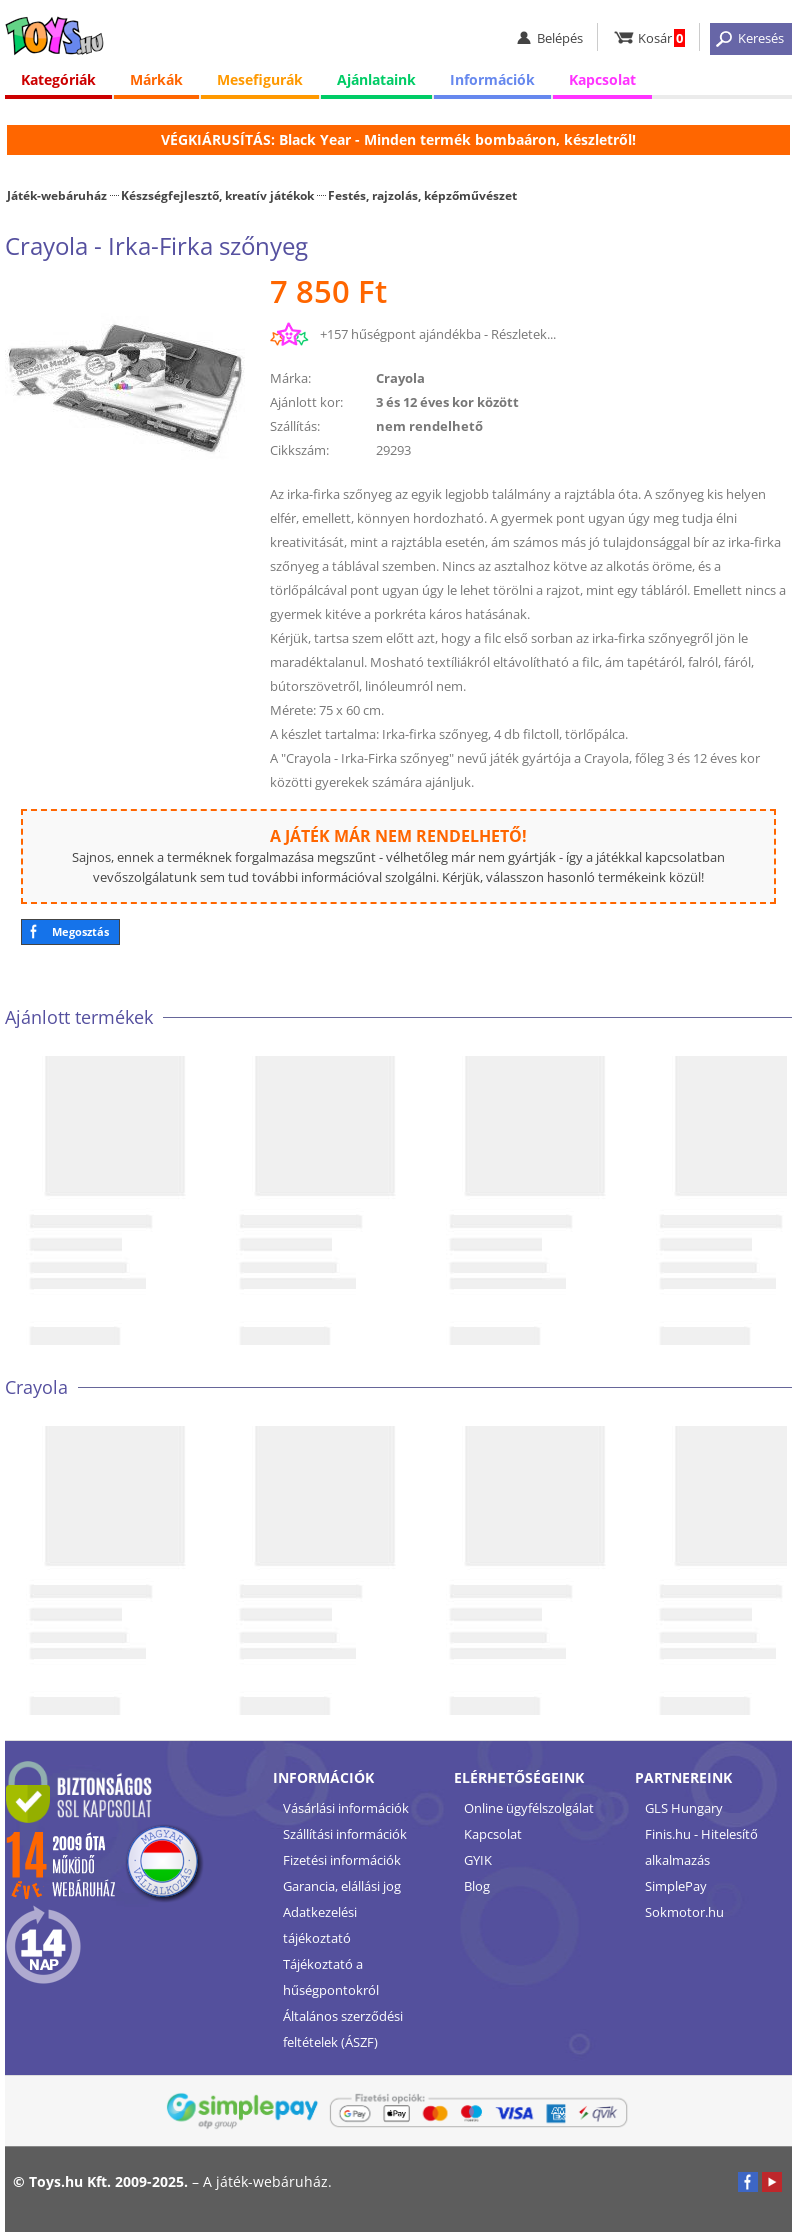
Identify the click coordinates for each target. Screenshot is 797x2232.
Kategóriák (58, 79)
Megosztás (80, 931)
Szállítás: (295, 426)
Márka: (290, 378)
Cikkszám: (299, 450)
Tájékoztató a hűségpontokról (331, 1977)
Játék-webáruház (57, 195)
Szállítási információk (345, 1834)
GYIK (478, 1860)
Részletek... (523, 334)
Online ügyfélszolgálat (529, 1808)
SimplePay (676, 1886)
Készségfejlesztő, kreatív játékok (217, 195)
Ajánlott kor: (306, 402)
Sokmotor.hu (684, 1912)
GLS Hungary (684, 1808)
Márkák (156, 79)
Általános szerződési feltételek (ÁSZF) (343, 2029)
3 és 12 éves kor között (447, 402)
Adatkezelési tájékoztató (320, 1925)
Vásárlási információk (346, 1808)
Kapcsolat (602, 79)
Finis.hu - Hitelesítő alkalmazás (701, 1847)
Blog (477, 1886)
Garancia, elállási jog (342, 1886)
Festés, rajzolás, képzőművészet (422, 195)
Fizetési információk (342, 1860)
